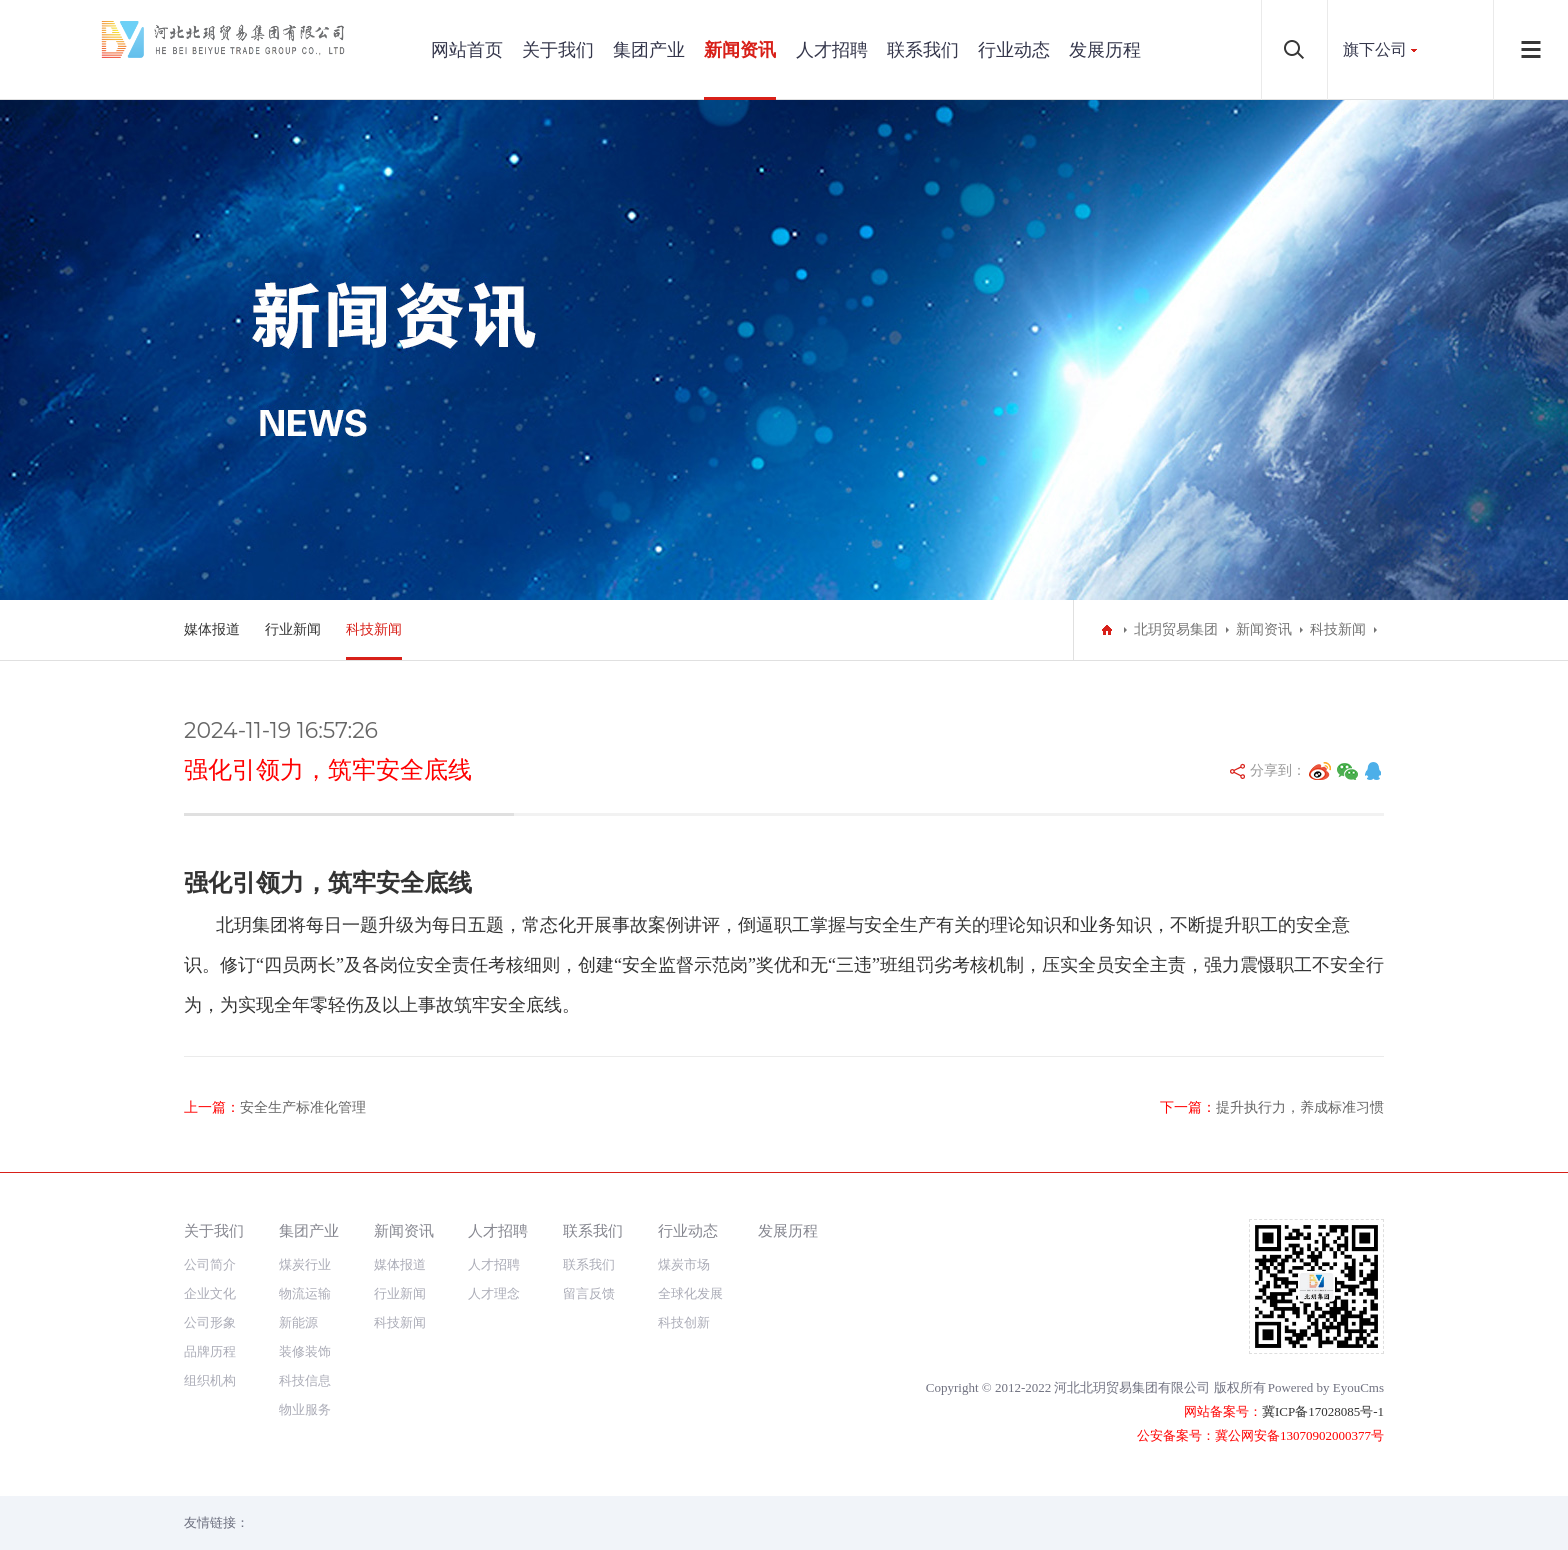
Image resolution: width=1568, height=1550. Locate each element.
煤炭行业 (305, 1264)
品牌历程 (210, 1351)
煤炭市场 (684, 1264)
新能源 (298, 1322)
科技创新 (684, 1322)
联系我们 (923, 50)
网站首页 (467, 50)
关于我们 (558, 50)
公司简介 (210, 1264)
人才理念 (494, 1293)
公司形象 (210, 1322)
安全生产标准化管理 (303, 1107)
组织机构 (210, 1380)
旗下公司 (1375, 49)
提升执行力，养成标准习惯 (1300, 1107)
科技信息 (305, 1380)
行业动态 (1014, 50)
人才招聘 (832, 50)
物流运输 (305, 1293)
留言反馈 (589, 1293)
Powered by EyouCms (1326, 1387)
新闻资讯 (740, 50)
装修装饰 (305, 1351)
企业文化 (210, 1293)
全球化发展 (690, 1293)
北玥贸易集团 (1176, 629)
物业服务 (305, 1409)
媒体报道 (212, 629)
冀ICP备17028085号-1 (1323, 1411)
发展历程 (1105, 50)
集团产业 (649, 50)
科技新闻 (374, 629)
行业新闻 (293, 629)
